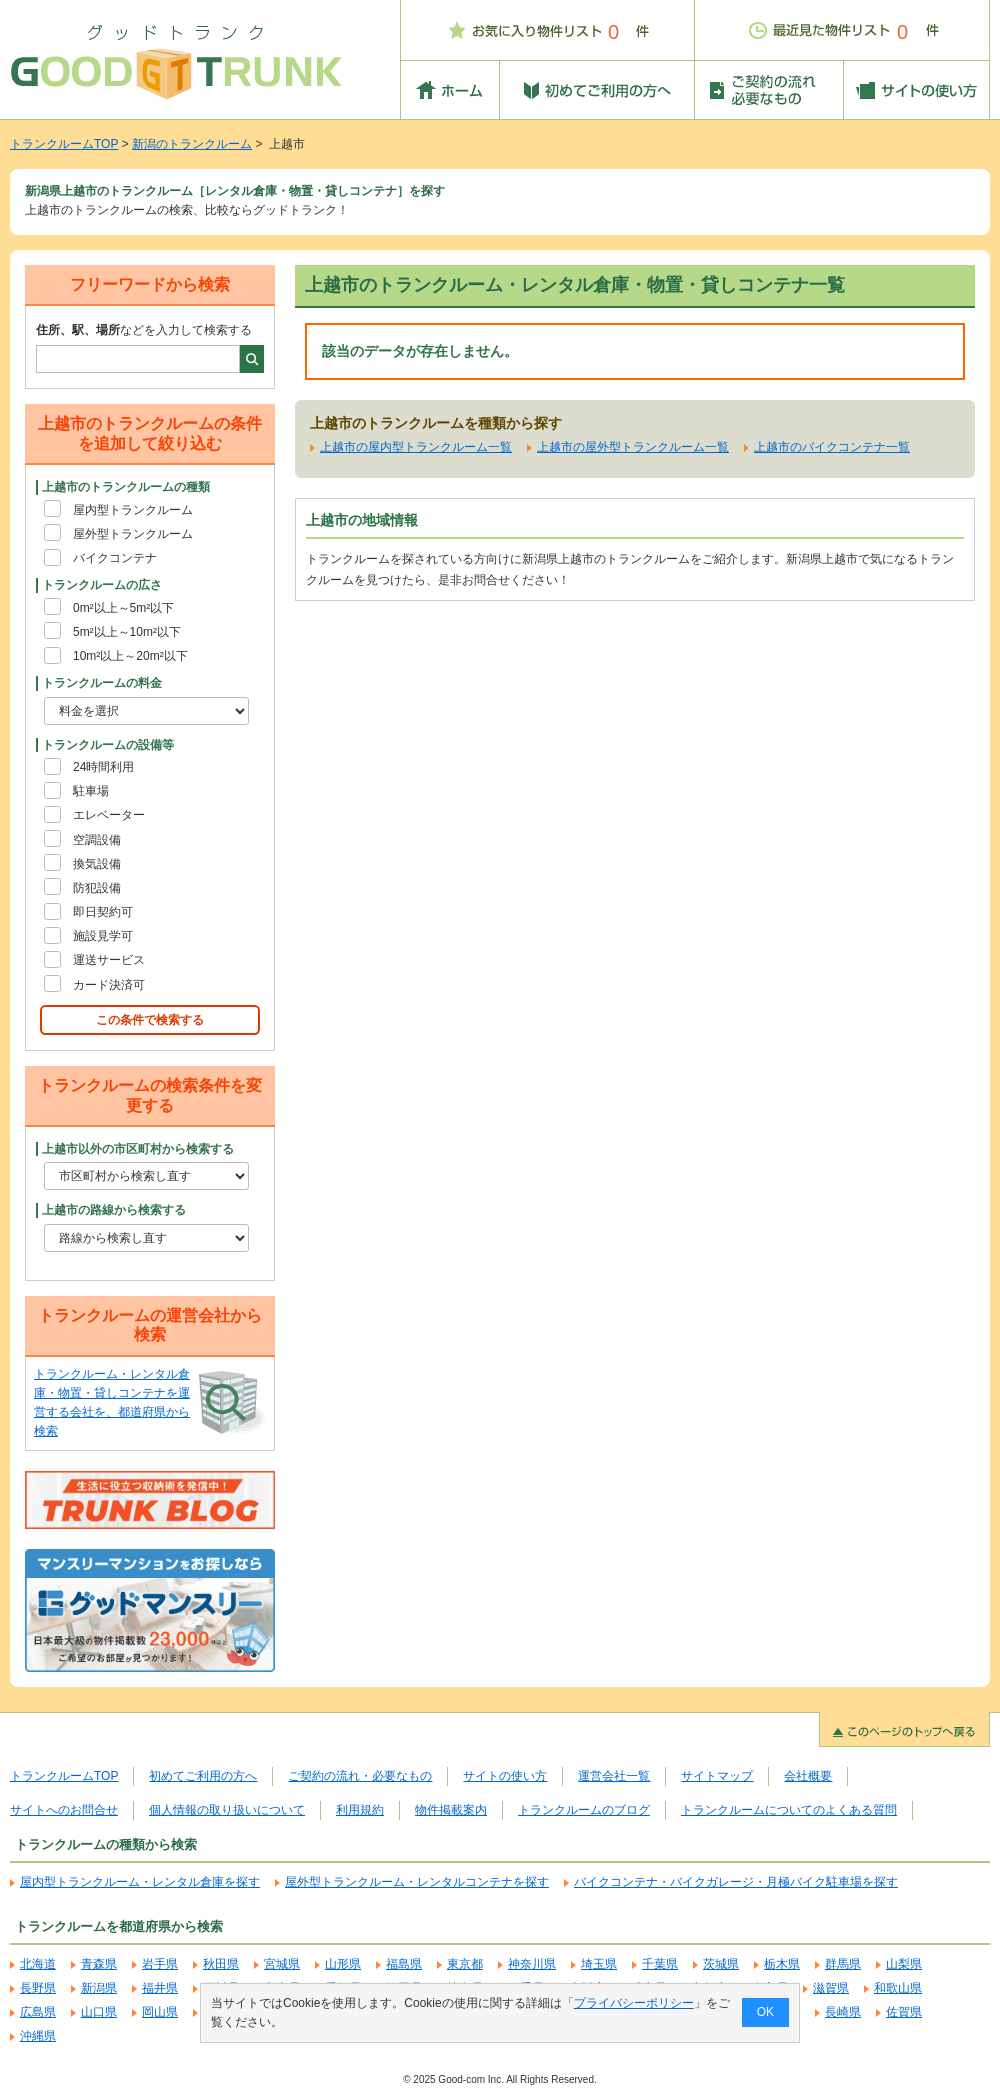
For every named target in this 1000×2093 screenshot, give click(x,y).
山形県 (343, 1964)
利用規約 (360, 1810)
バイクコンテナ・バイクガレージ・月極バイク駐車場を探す (736, 1882)
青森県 (99, 1964)
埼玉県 (599, 1964)
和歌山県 (898, 1988)
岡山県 (160, 2012)
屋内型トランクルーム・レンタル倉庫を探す (140, 1882)
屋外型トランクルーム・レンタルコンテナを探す (417, 1882)
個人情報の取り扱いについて (227, 1810)
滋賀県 (831, 1988)
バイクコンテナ (115, 558)
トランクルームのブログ (584, 1810)
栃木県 (782, 1964)
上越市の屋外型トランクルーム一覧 (633, 447)
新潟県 (99, 1988)
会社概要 (808, 1776)
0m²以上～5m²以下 (123, 608)
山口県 (99, 2012)
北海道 (38, 1964)
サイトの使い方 (505, 1776)
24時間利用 (103, 767)
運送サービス (109, 960)
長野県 (38, 1988)
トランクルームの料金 (102, 683)
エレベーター (109, 815)
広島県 (38, 2012)
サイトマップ (717, 1776)
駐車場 (91, 791)
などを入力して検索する (144, 330)
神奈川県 (532, 1964)
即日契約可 (103, 912)
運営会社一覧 (614, 1776)
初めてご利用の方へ (203, 1776)
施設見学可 (103, 936)
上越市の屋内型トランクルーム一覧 (416, 447)
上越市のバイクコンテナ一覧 (832, 447)
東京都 (465, 1964)
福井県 (160, 1988)
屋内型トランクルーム (133, 510)
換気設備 (97, 864)
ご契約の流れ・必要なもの (360, 1776)
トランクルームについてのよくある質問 (789, 1810)
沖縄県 (38, 2036)
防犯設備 (97, 888)
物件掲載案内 (451, 1810)
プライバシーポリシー (634, 2003)
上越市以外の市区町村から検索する (138, 1149)
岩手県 (160, 1964)
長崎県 (843, 2012)
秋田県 (221, 1964)
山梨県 (904, 1964)
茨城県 (721, 1964)
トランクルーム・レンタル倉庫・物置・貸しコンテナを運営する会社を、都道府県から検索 (112, 1403)
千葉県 (660, 1964)
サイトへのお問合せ (64, 1810)
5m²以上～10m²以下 (127, 632)
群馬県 (843, 1964)
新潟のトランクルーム (192, 144)
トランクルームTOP (64, 144)
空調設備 (97, 840)
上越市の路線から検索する (114, 1210)
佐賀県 (904, 2012)
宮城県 (282, 1964)
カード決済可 (109, 985)
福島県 (404, 1964)
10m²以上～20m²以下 (130, 656)
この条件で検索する (150, 1020)
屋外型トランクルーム (133, 534)
